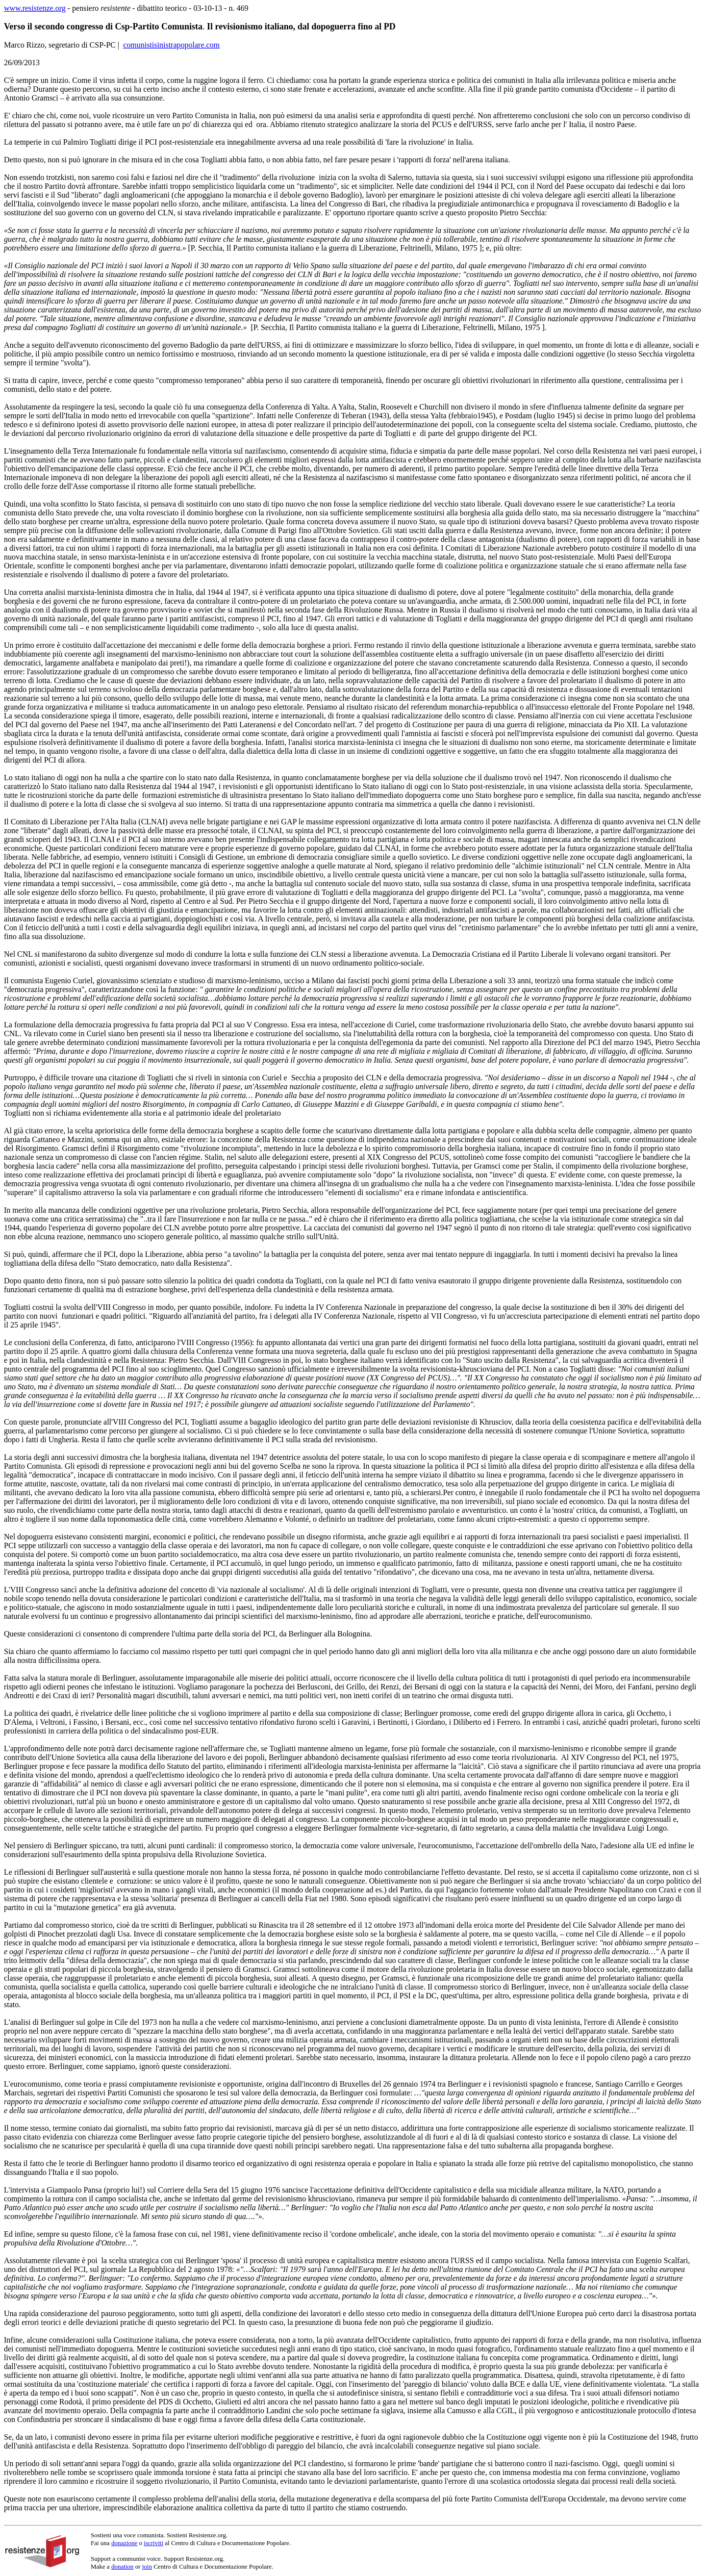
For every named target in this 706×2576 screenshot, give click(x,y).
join (147, 2566)
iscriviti (153, 2543)
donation (122, 2566)
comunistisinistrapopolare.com (171, 45)
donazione (124, 2543)
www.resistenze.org (35, 8)
